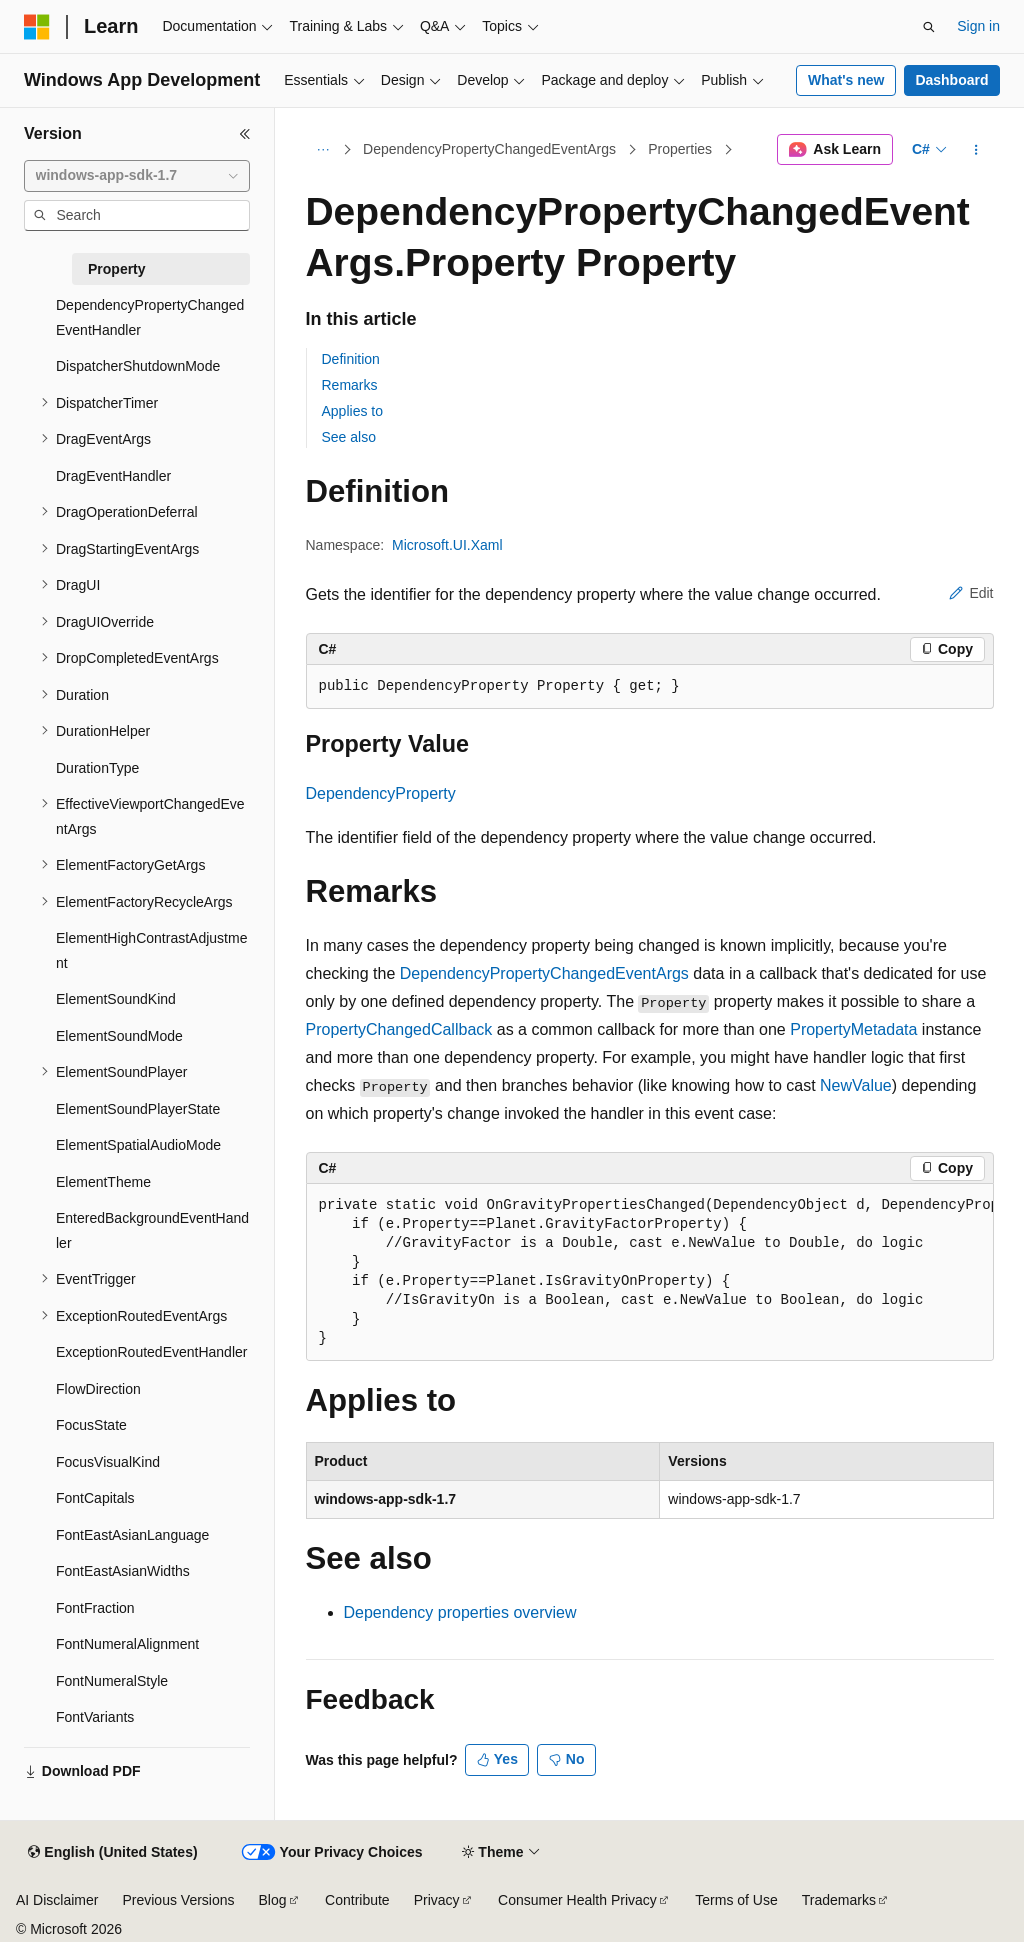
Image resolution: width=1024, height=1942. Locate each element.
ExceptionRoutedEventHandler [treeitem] (151, 1352)
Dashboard (951, 80)
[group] (650, 1272)
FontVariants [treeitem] (95, 1717)
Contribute (357, 1900)
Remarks (350, 385)
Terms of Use (736, 1900)
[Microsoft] (37, 27)
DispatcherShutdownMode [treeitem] (138, 366)
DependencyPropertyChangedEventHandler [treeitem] (150, 317)
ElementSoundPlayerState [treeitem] (138, 1109)
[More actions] (975, 150)
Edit (971, 593)
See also (349, 437)
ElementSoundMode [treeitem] (119, 1036)
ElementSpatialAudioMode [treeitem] (138, 1145)
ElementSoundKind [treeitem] (116, 999)
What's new (846, 80)
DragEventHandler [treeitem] (113, 476)
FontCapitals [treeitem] (95, 1498)
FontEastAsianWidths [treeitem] (123, 1571)
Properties (680, 149)
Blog (273, 1900)
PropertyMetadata (853, 1029)
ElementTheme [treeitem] (103, 1182)
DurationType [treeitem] (97, 768)
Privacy (437, 1900)
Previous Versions (178, 1900)
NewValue (856, 1085)
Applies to (352, 411)
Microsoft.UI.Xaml (447, 545)
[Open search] (929, 27)
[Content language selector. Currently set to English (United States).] (112, 1853)
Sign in (978, 26)
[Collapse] (245, 134)
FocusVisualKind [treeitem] (108, 1462)
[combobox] (137, 176)
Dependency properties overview (460, 1612)
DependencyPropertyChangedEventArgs (489, 149)
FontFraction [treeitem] (95, 1608)
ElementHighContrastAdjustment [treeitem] (151, 950)
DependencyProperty (381, 793)
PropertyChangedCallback (399, 1029)
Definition (351, 359)
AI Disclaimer (57, 1900)
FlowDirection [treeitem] (98, 1389)
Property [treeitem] (117, 269)
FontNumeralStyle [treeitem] (112, 1681)
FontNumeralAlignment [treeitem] (127, 1644)
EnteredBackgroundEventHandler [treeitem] (152, 1230)
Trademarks (839, 1900)
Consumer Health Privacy (577, 1900)
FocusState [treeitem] (91, 1425)
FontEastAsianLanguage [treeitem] (132, 1535)
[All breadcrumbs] (323, 150)
